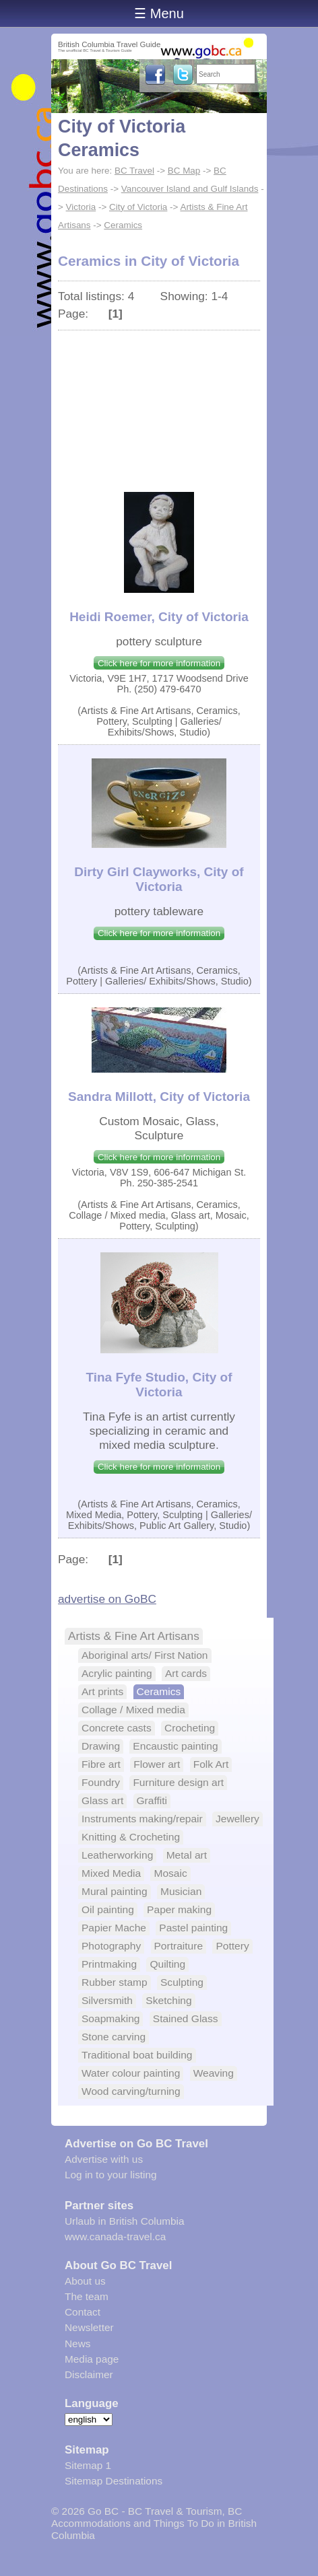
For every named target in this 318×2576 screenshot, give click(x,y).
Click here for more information (159, 663)
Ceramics (123, 225)
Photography (111, 1946)
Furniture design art (178, 1782)
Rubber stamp (115, 1982)
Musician (180, 1891)
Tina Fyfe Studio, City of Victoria (159, 1384)
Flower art (156, 1764)
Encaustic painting (175, 1746)
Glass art (102, 1800)
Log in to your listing (111, 2174)
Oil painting (108, 1909)
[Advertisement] (159, 404)
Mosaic (170, 1873)
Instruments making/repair (142, 1818)
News (77, 2343)
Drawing (101, 1746)
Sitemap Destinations (113, 2480)
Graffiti (152, 1800)
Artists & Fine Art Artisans (133, 1636)
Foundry (101, 1782)
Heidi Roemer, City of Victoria (159, 617)
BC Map (184, 171)
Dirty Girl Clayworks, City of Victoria (158, 879)
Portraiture (178, 1946)
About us (85, 2281)
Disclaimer (89, 2374)
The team (86, 2296)
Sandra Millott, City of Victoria (159, 1096)
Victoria (81, 207)
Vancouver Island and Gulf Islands (190, 189)
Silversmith (107, 2000)
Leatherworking (117, 1855)
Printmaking (109, 1964)
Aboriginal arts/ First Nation (145, 1655)
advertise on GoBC (107, 1599)
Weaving (213, 2073)
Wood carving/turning (131, 2091)
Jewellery (237, 1818)
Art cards (186, 1673)
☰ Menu (159, 13)
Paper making (179, 1909)
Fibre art (101, 1764)
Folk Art (211, 1764)
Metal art (186, 1855)
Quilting (167, 1964)
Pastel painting (193, 1927)
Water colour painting (131, 2073)
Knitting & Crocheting (131, 1836)
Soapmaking (110, 2018)
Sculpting (181, 1982)
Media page (92, 2359)
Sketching (168, 2000)
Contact (82, 2312)
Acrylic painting (117, 1673)
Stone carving (114, 2036)
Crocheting (189, 1727)
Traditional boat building (137, 2055)
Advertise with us (104, 2159)
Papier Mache (114, 1927)
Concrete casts (117, 1727)
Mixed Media (111, 1873)
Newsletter (89, 2327)
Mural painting (115, 1891)
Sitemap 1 (88, 2465)
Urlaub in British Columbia (125, 2221)
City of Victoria (138, 207)
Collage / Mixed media (133, 1709)
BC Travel (134, 171)
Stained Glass (185, 2018)
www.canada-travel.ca (115, 2236)
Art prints (102, 1691)
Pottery (232, 1946)
